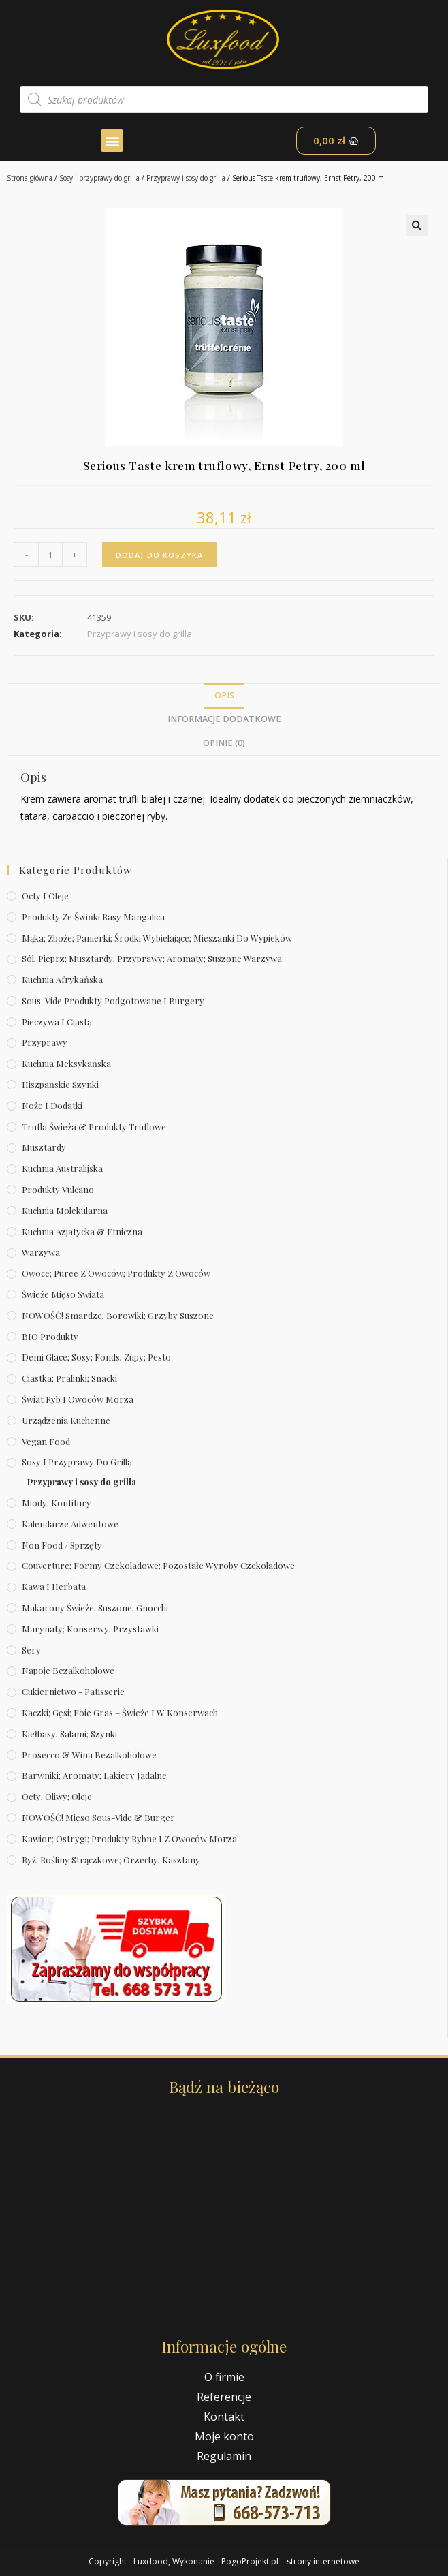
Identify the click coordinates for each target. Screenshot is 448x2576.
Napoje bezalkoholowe (68, 1670)
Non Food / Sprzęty (62, 1545)
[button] (112, 140)
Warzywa (41, 1252)
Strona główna (29, 178)
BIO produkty (50, 1336)
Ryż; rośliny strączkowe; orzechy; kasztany (111, 1859)
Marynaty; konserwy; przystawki (90, 1628)
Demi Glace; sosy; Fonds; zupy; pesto (96, 1357)
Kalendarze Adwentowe (70, 1524)
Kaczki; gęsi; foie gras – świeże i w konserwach (120, 1712)
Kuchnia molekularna (65, 1210)
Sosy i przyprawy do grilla (99, 178)
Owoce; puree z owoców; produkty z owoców (116, 1273)
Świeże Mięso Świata (63, 1294)
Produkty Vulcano (58, 1189)
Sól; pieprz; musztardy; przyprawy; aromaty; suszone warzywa (152, 958)
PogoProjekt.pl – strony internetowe (290, 2561)
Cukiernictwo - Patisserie (73, 1691)
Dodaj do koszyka (160, 555)
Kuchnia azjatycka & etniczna (82, 1231)
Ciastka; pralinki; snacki (69, 1378)
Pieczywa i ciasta (57, 1021)
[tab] (224, 696)
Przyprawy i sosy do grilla (185, 178)
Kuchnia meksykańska (66, 1063)
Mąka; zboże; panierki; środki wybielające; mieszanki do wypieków (157, 938)
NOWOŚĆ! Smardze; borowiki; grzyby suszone (118, 1315)
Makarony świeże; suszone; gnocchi (95, 1607)
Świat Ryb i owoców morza (77, 1399)
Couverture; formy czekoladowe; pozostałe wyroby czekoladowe (158, 1565)
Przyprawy (44, 1042)
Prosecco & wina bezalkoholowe (89, 1754)
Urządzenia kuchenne (66, 1420)
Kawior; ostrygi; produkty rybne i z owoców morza (129, 1838)
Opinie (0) (224, 743)
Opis (224, 695)
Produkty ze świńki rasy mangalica (93, 916)
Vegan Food (46, 1441)
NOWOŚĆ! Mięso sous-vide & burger (98, 1817)
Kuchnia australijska (62, 1168)
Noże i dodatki (52, 1105)
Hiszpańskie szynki (60, 1084)
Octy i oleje (45, 895)
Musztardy (44, 1147)
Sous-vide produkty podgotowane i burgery (113, 1000)
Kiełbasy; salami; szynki (69, 1733)
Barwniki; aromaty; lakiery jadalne (94, 1775)
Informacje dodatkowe (224, 719)
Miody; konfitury (56, 1502)
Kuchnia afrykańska (62, 979)
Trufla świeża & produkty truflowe (94, 1126)
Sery (31, 1650)
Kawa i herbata (54, 1586)
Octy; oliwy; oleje (57, 1796)
